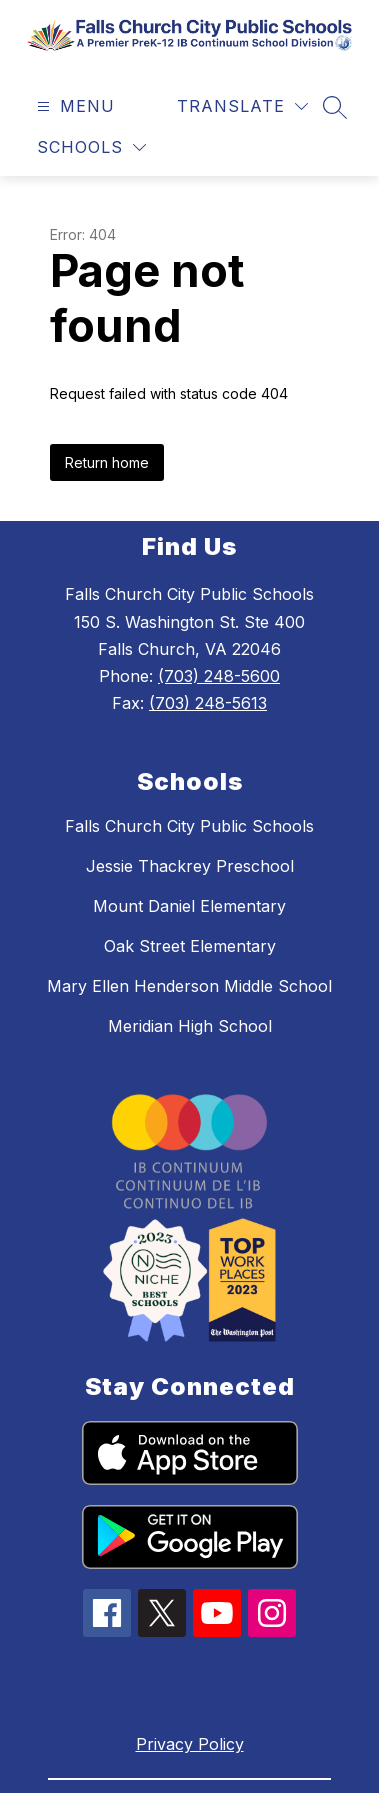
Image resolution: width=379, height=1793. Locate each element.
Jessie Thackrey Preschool (190, 866)
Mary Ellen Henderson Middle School (189, 986)
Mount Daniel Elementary (189, 906)
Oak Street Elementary (190, 946)
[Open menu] (73, 106)
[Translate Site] (242, 106)
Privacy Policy (190, 1744)
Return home (107, 462)
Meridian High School (190, 1026)
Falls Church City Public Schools (189, 826)
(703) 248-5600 (219, 676)
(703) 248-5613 (208, 703)
